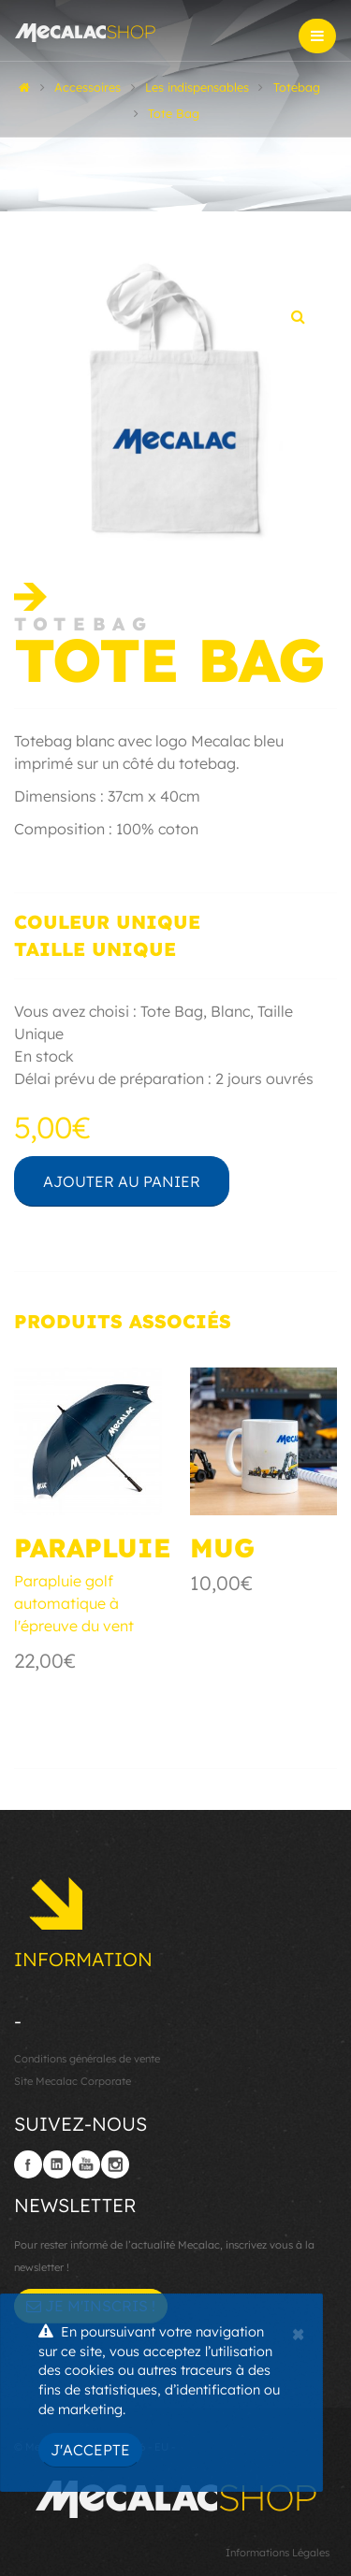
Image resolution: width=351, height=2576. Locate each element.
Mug (222, 1547)
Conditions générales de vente (87, 2058)
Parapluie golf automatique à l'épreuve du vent (74, 1603)
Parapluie (92, 1547)
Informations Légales (277, 2552)
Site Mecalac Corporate (72, 2081)
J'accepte (90, 2449)
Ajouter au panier (121, 1181)
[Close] (298, 2332)
